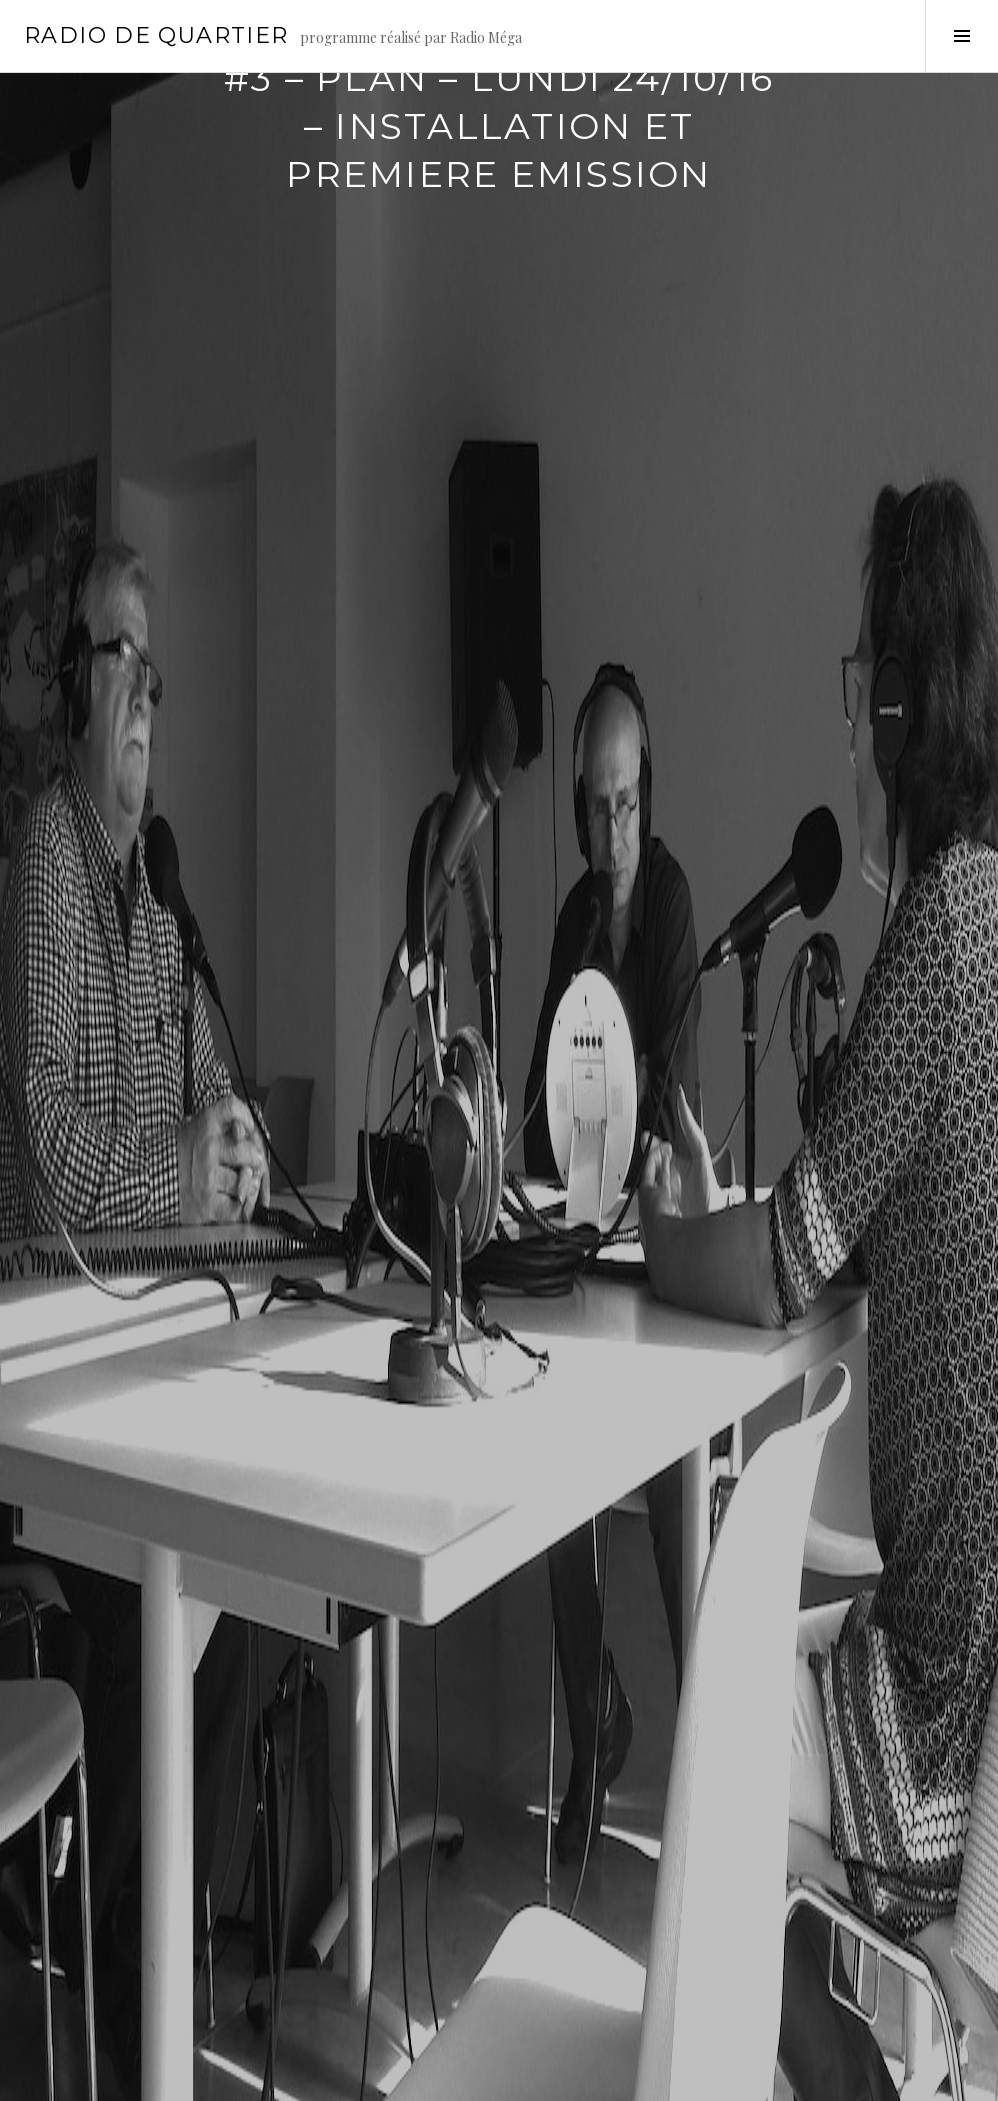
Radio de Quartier (156, 35)
